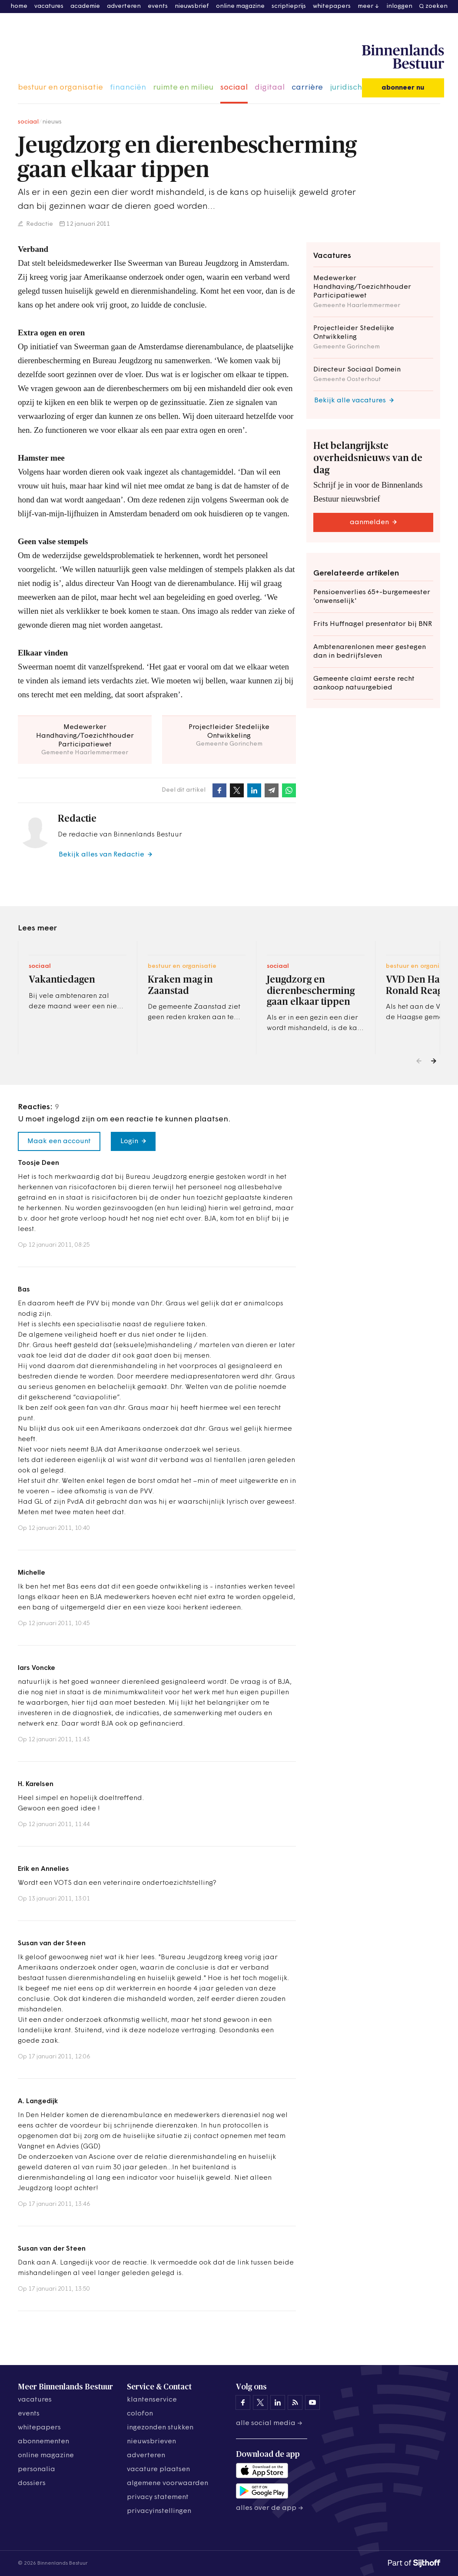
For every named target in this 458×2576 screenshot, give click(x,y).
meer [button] (365, 6)
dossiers (32, 2483)
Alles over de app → (269, 2508)
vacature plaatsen (158, 2469)
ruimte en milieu (183, 88)
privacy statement (158, 2497)
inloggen (399, 6)
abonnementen (43, 2441)
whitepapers (332, 6)
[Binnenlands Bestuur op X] (260, 2402)
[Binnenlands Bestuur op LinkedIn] (278, 2402)
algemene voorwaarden (167, 2483)
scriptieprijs (289, 6)
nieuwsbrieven (151, 2441)
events (158, 6)
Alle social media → (269, 2423)
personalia (36, 2469)
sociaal (234, 88)
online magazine (240, 6)
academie (85, 6)
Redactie (39, 224)
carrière (307, 88)
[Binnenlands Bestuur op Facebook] (243, 2402)
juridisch (346, 88)
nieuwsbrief (192, 6)
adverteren (124, 6)
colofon (140, 2413)
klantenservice (152, 2399)
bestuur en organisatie (60, 88)
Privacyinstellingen (159, 2511)
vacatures (48, 6)
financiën (128, 88)
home (18, 6)
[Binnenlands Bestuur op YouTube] (312, 2402)
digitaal (270, 88)
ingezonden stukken (160, 2427)
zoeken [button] (436, 6)
